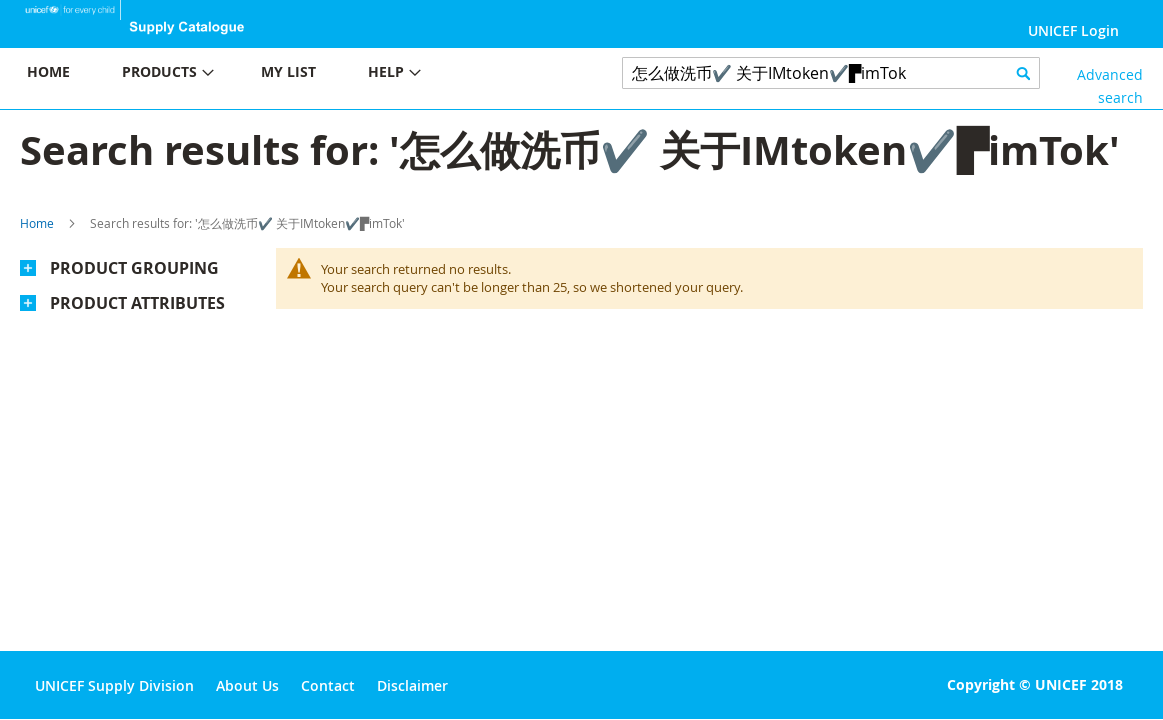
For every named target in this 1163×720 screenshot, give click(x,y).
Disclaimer (412, 685)
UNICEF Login (1073, 30)
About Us (247, 685)
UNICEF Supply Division (114, 685)
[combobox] (831, 73)
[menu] (291, 74)
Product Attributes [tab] (137, 303)
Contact (328, 685)
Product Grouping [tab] (134, 268)
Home (37, 223)
